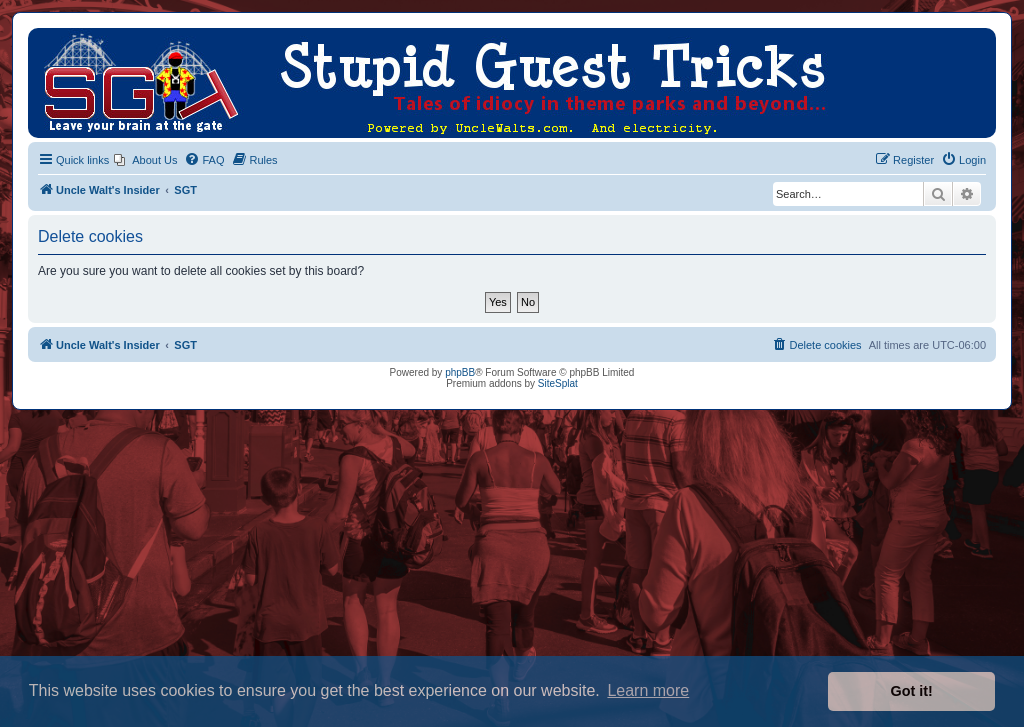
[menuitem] (145, 160)
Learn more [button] (648, 690)
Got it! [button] (912, 691)
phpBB (460, 372)
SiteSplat (558, 383)
